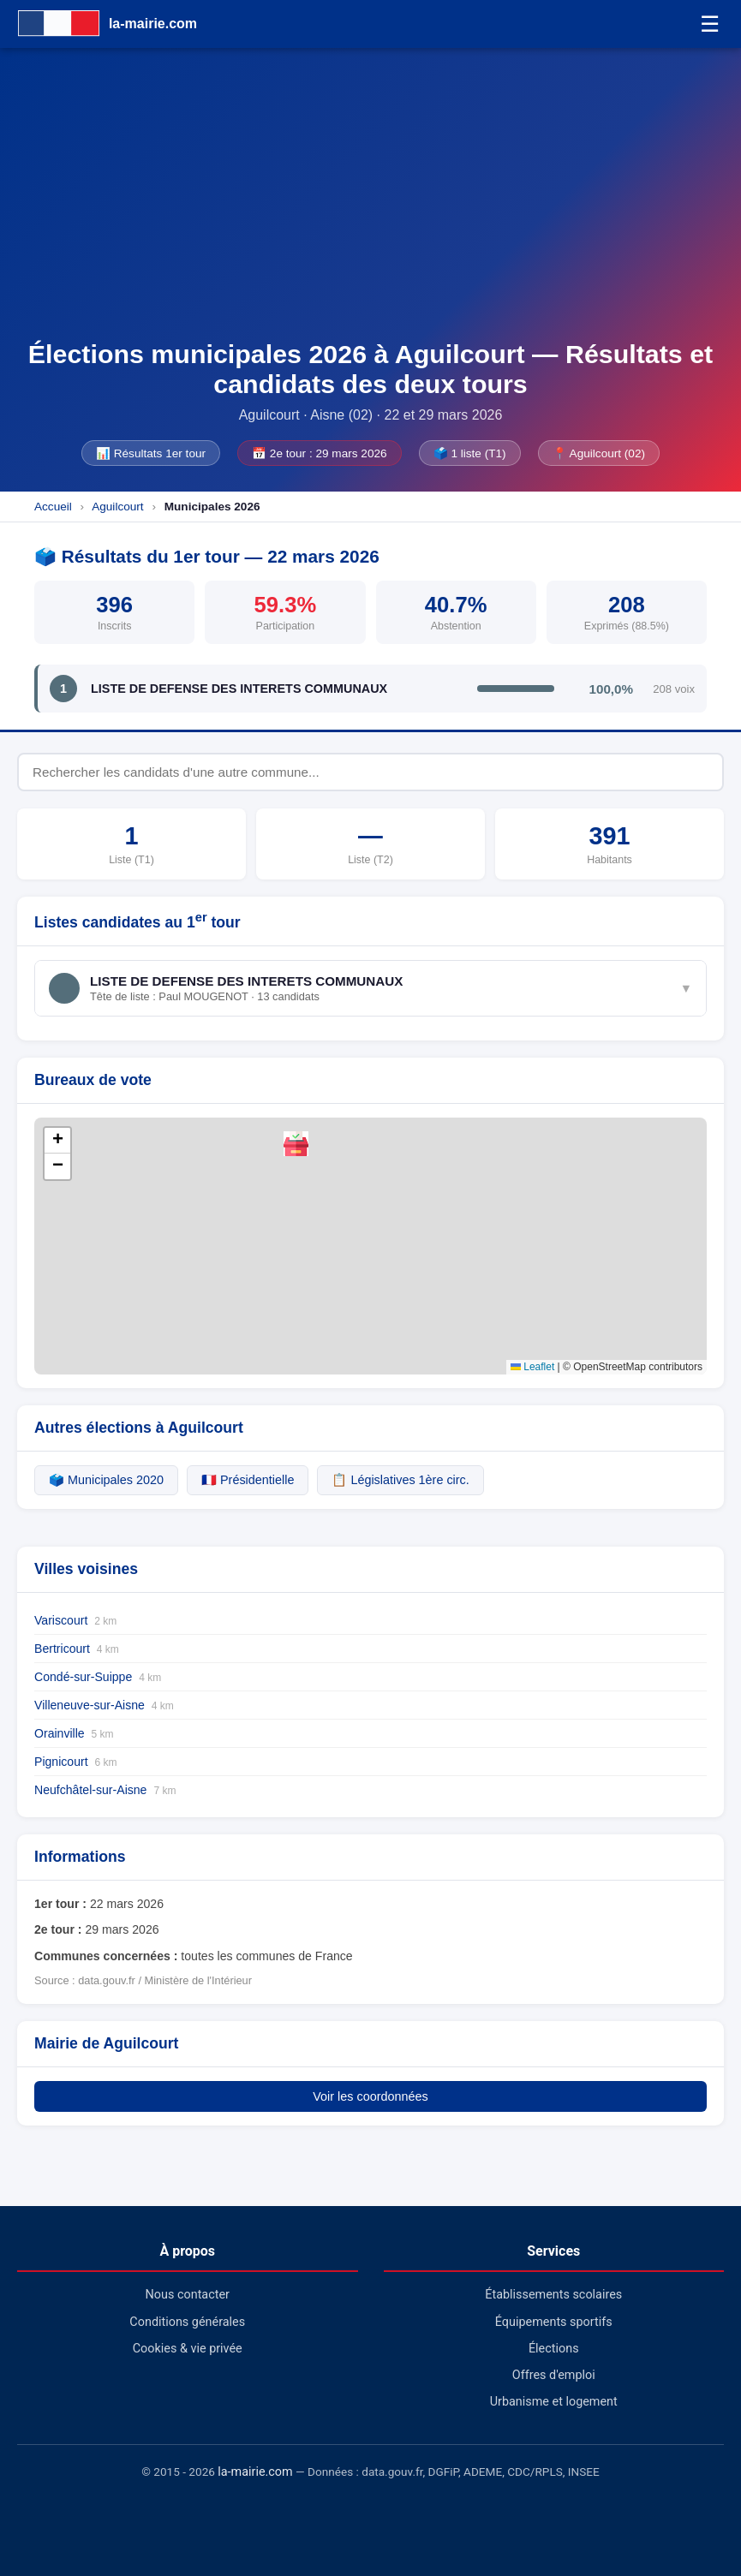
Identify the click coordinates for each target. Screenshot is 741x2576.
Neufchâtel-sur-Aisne (105, 1790)
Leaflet (532, 1367)
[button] (296, 1143)
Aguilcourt (117, 506)
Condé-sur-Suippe (97, 1677)
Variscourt (75, 1620)
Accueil (53, 506)
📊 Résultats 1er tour (151, 453)
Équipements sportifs (554, 2322)
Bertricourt (76, 1648)
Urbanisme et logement (554, 2401)
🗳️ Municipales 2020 (106, 1480)
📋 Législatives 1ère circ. (400, 1480)
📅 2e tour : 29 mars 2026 (319, 453)
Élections (554, 2348)
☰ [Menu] (710, 24)
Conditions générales (187, 2322)
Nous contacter (188, 2294)
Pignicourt (75, 1761)
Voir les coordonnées (370, 2096)
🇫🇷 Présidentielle (247, 1480)
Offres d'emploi (553, 2375)
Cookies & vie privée (187, 2348)
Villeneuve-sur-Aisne (104, 1705)
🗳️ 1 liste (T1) (469, 453)
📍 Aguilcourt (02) (599, 453)
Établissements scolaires (553, 2294)
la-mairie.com (255, 2472)
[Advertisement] (370, 211)
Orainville (74, 1733)
